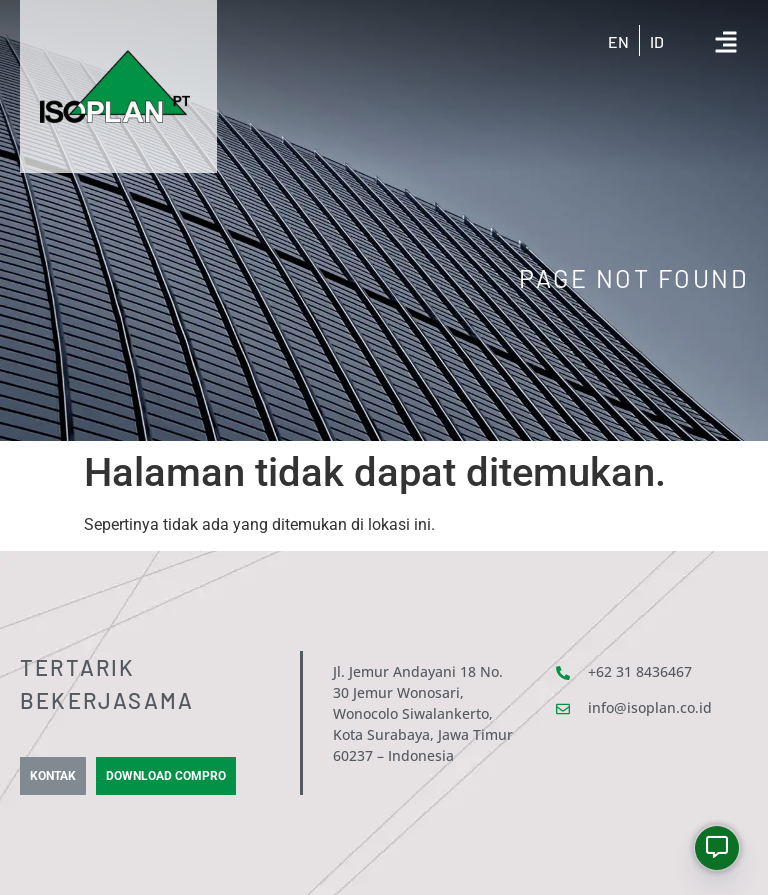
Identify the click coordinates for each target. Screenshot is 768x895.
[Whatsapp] (717, 848)
